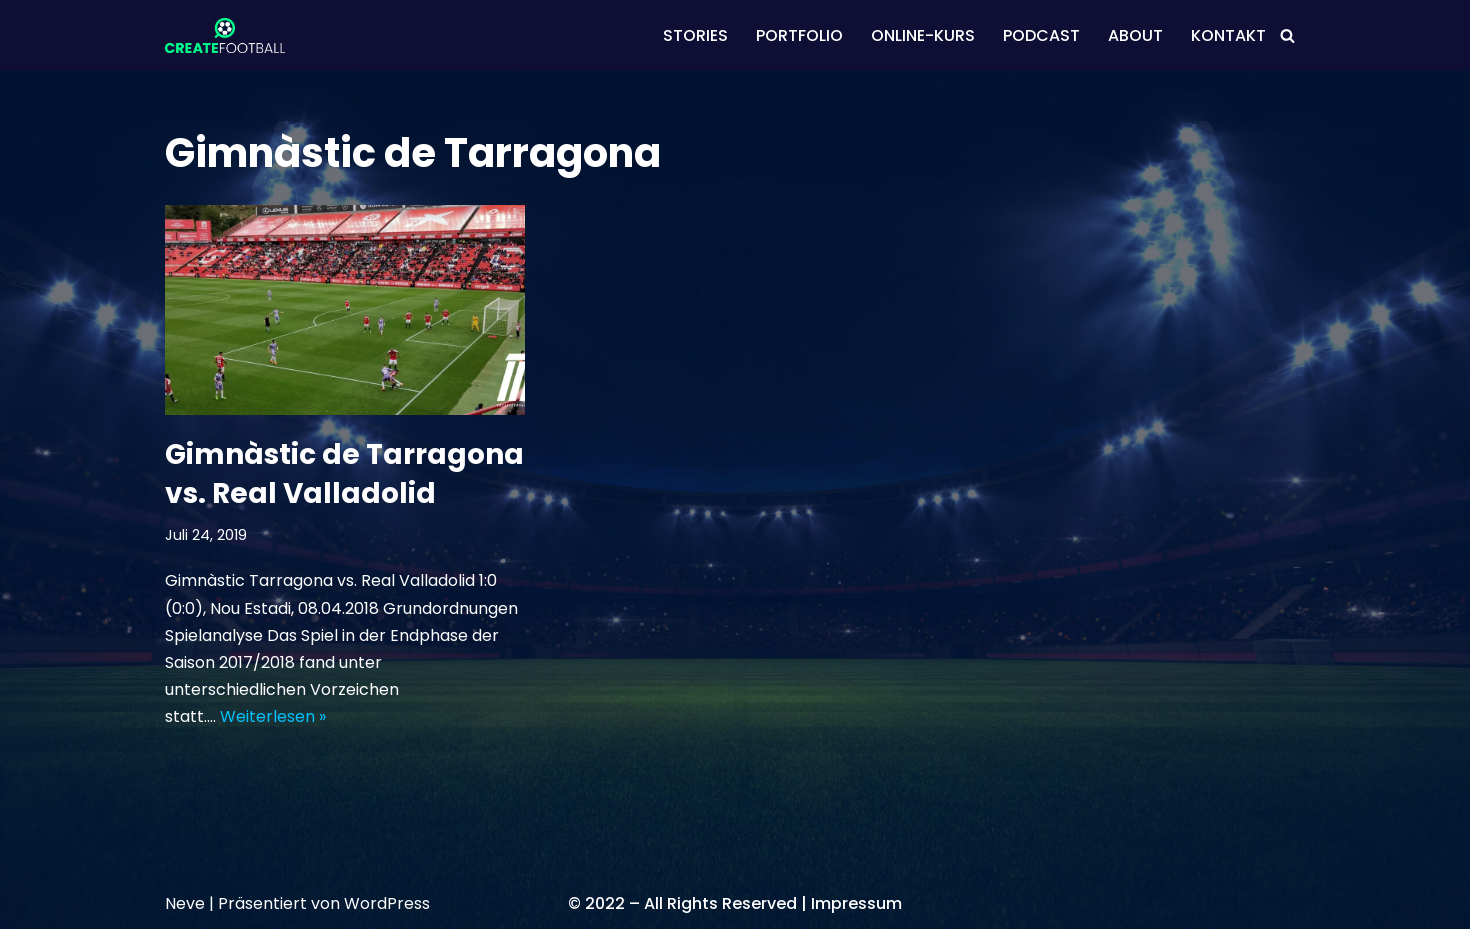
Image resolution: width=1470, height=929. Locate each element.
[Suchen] (1287, 35)
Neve (185, 903)
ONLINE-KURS (923, 35)
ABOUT (1135, 35)
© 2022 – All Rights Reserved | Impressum (735, 903)
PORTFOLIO (799, 35)
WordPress (387, 903)
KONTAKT (1228, 35)
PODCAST (1041, 35)
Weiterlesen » (273, 716)
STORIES (695, 35)
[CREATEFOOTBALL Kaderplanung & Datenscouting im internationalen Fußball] (225, 35)
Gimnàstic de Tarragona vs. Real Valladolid (344, 474)
